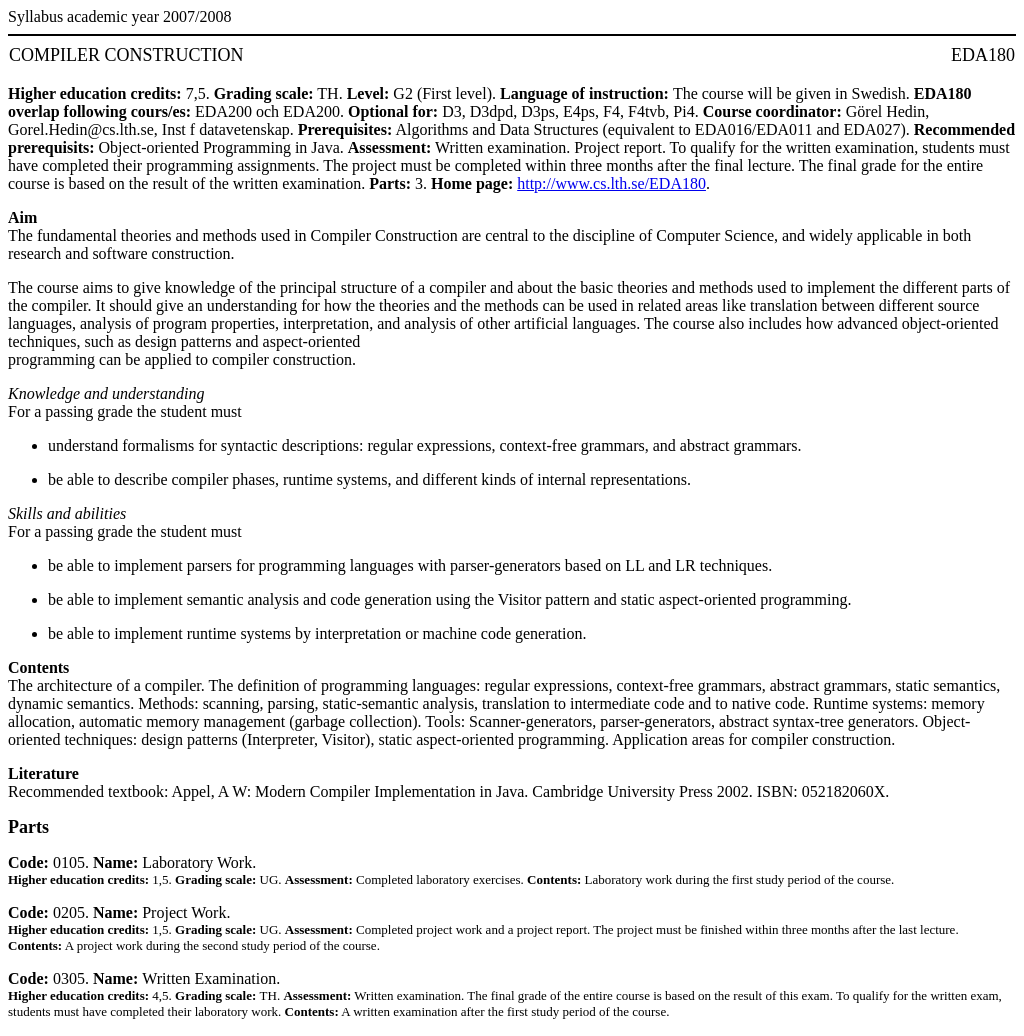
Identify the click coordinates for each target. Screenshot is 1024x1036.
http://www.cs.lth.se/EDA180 (611, 183)
